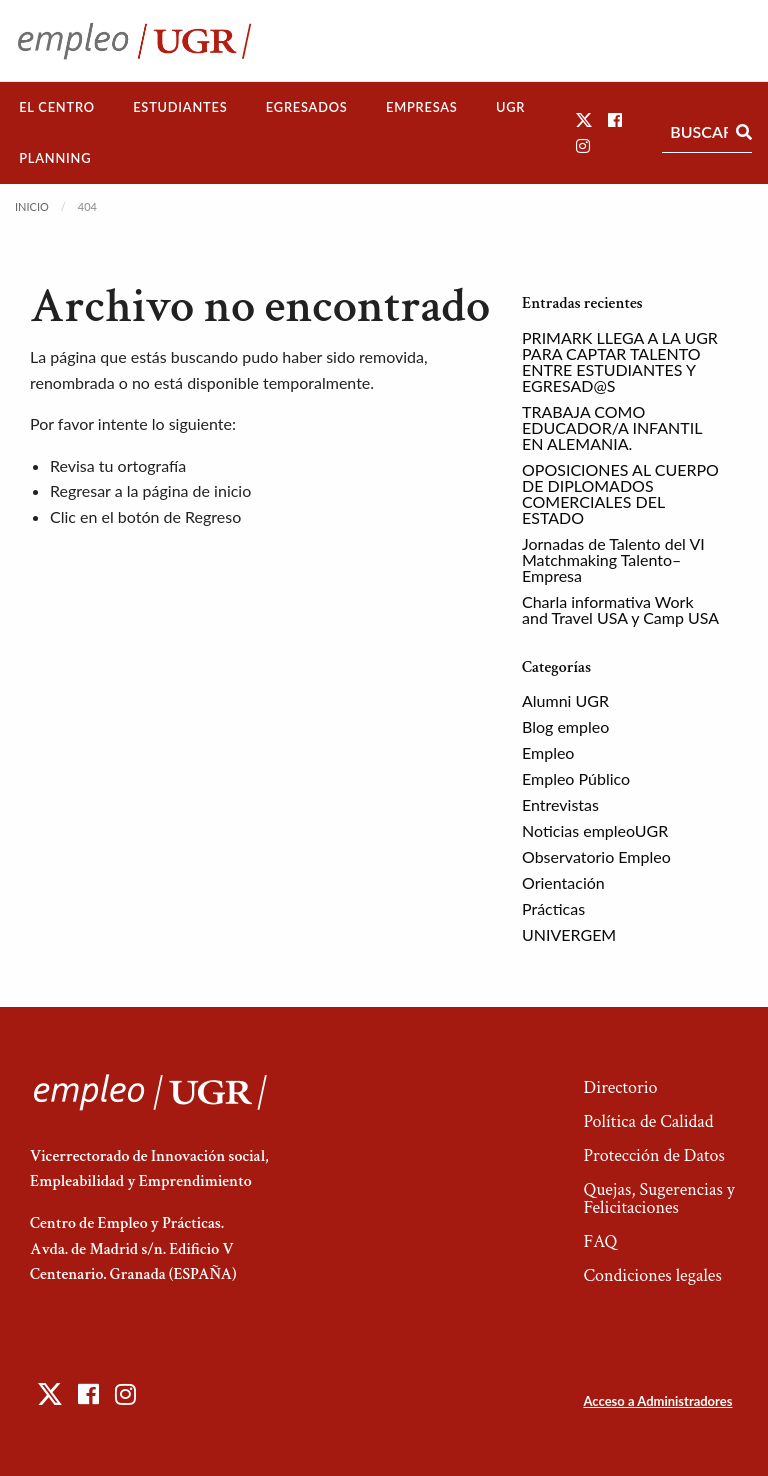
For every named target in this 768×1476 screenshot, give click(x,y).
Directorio (620, 1087)
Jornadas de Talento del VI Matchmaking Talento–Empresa (613, 559)
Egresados (307, 107)
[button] (584, 119)
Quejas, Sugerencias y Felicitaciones (658, 1198)
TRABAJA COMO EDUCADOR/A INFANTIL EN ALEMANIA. (612, 427)
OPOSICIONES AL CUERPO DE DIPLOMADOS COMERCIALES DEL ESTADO (620, 493)
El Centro (57, 107)
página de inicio (197, 490)
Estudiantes (180, 107)
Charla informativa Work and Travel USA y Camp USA (620, 609)
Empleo (548, 752)
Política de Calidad (648, 1121)
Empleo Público (576, 778)
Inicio (32, 206)
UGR (510, 107)
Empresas (422, 107)
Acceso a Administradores (657, 1401)
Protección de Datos (653, 1155)
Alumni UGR (565, 700)
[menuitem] (57, 107)
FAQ (600, 1241)
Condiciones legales (652, 1275)
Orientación (563, 882)
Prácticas (553, 908)
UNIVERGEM (569, 934)
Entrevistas (560, 804)
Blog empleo (565, 726)
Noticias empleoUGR (595, 830)
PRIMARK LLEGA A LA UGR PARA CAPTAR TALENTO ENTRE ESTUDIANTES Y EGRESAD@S (620, 361)
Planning (55, 158)
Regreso (213, 516)
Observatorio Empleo (596, 856)
